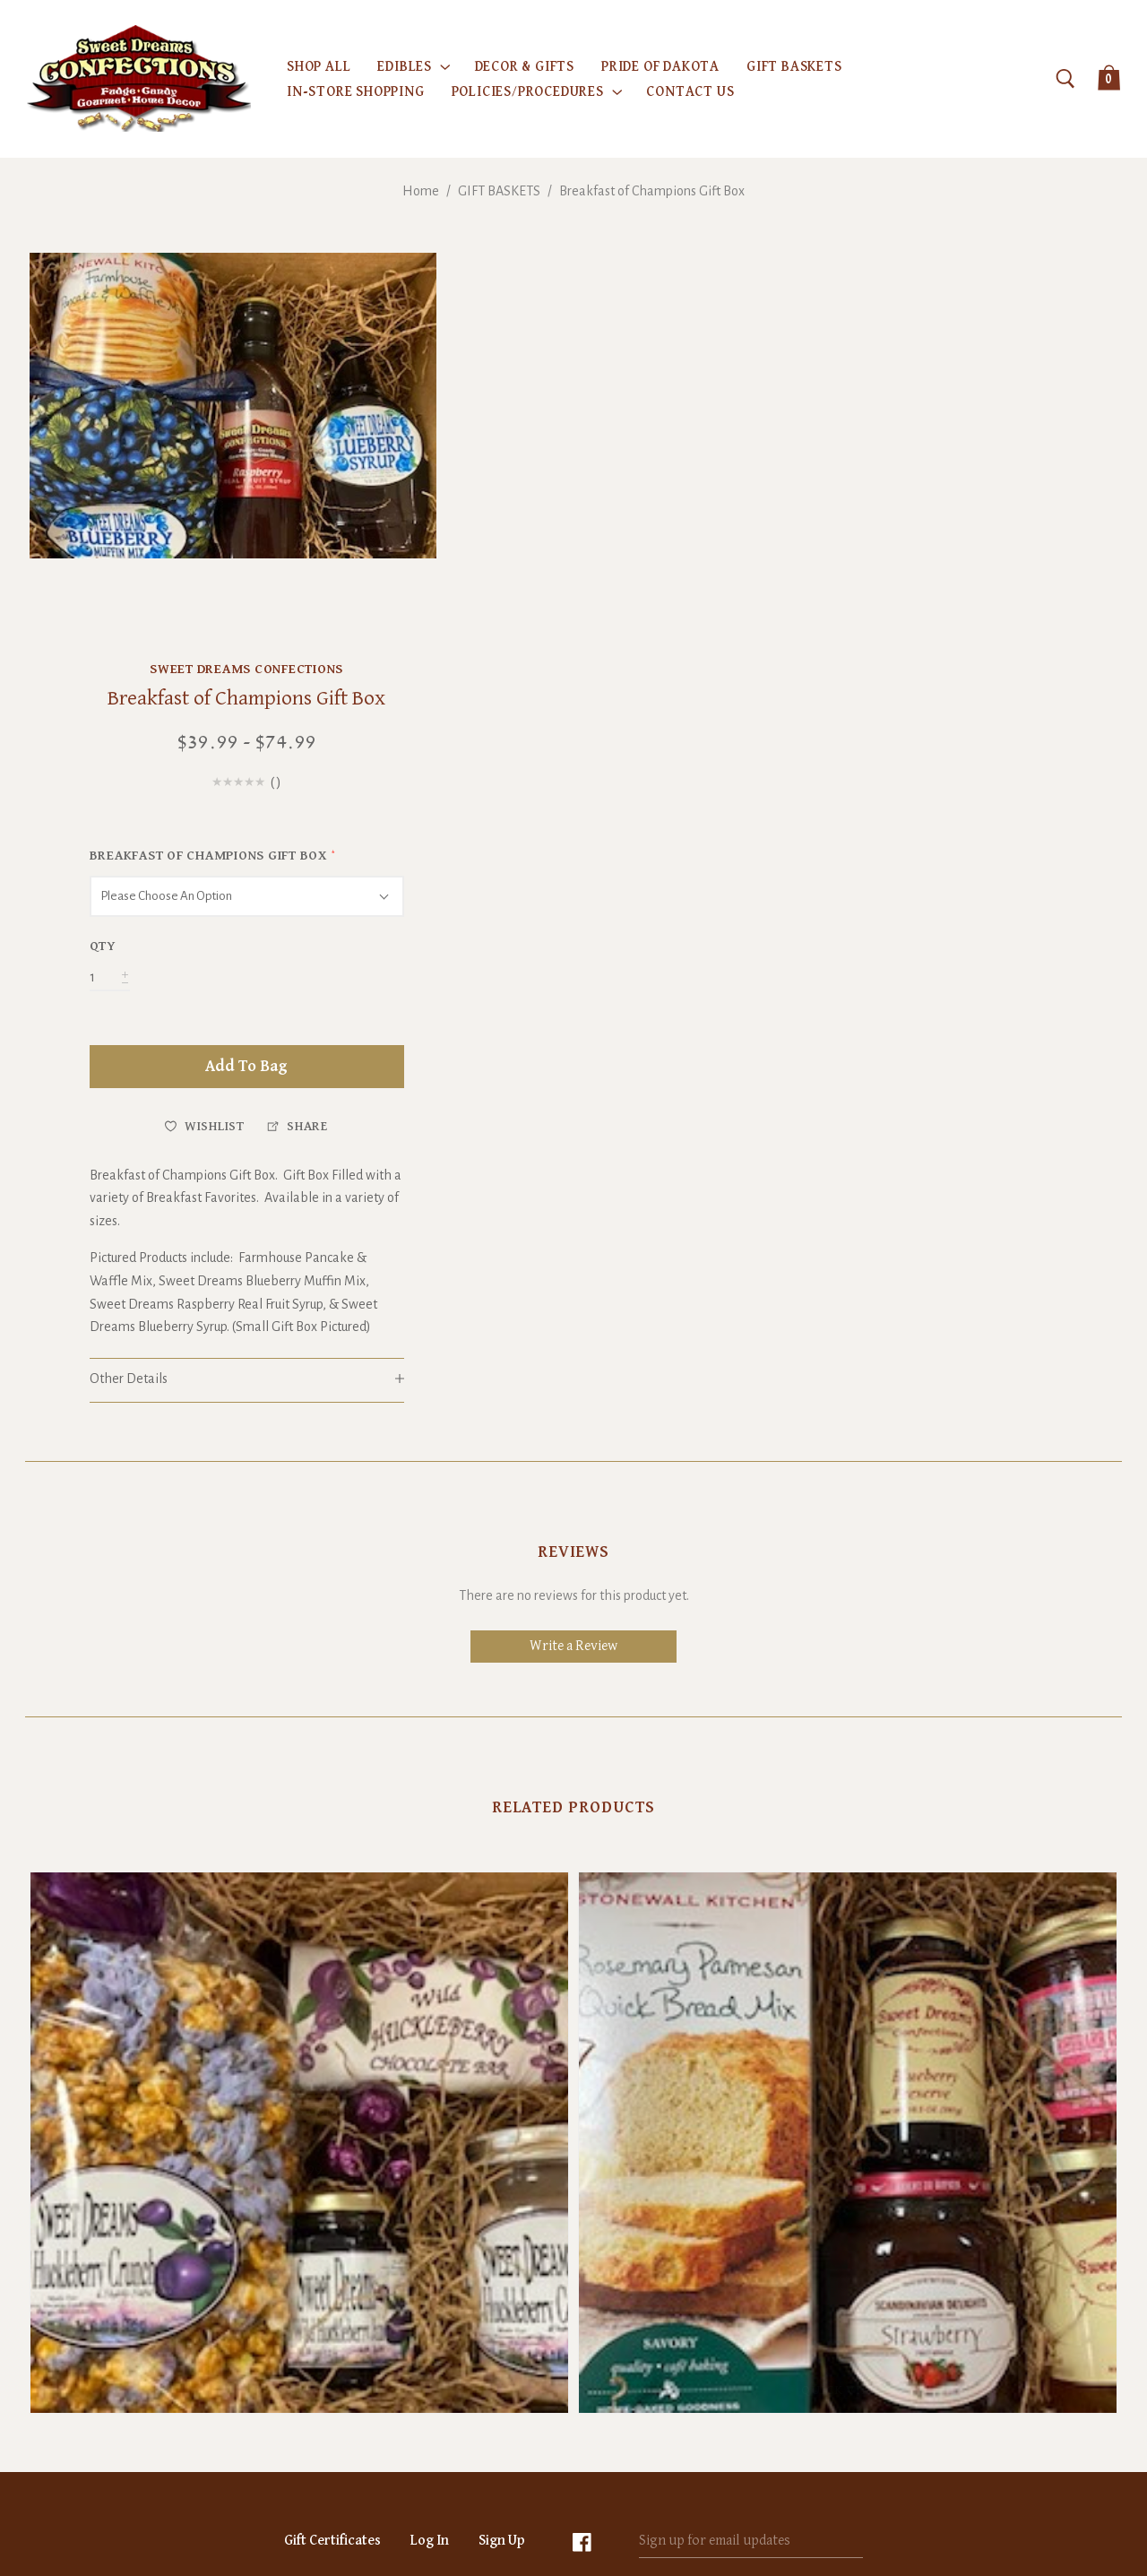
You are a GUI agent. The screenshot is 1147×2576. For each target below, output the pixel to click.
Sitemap (667, 2453)
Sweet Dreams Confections (1008, 264)
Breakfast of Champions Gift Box (652, 191)
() (1037, 404)
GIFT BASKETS (499, 191)
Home (420, 191)
